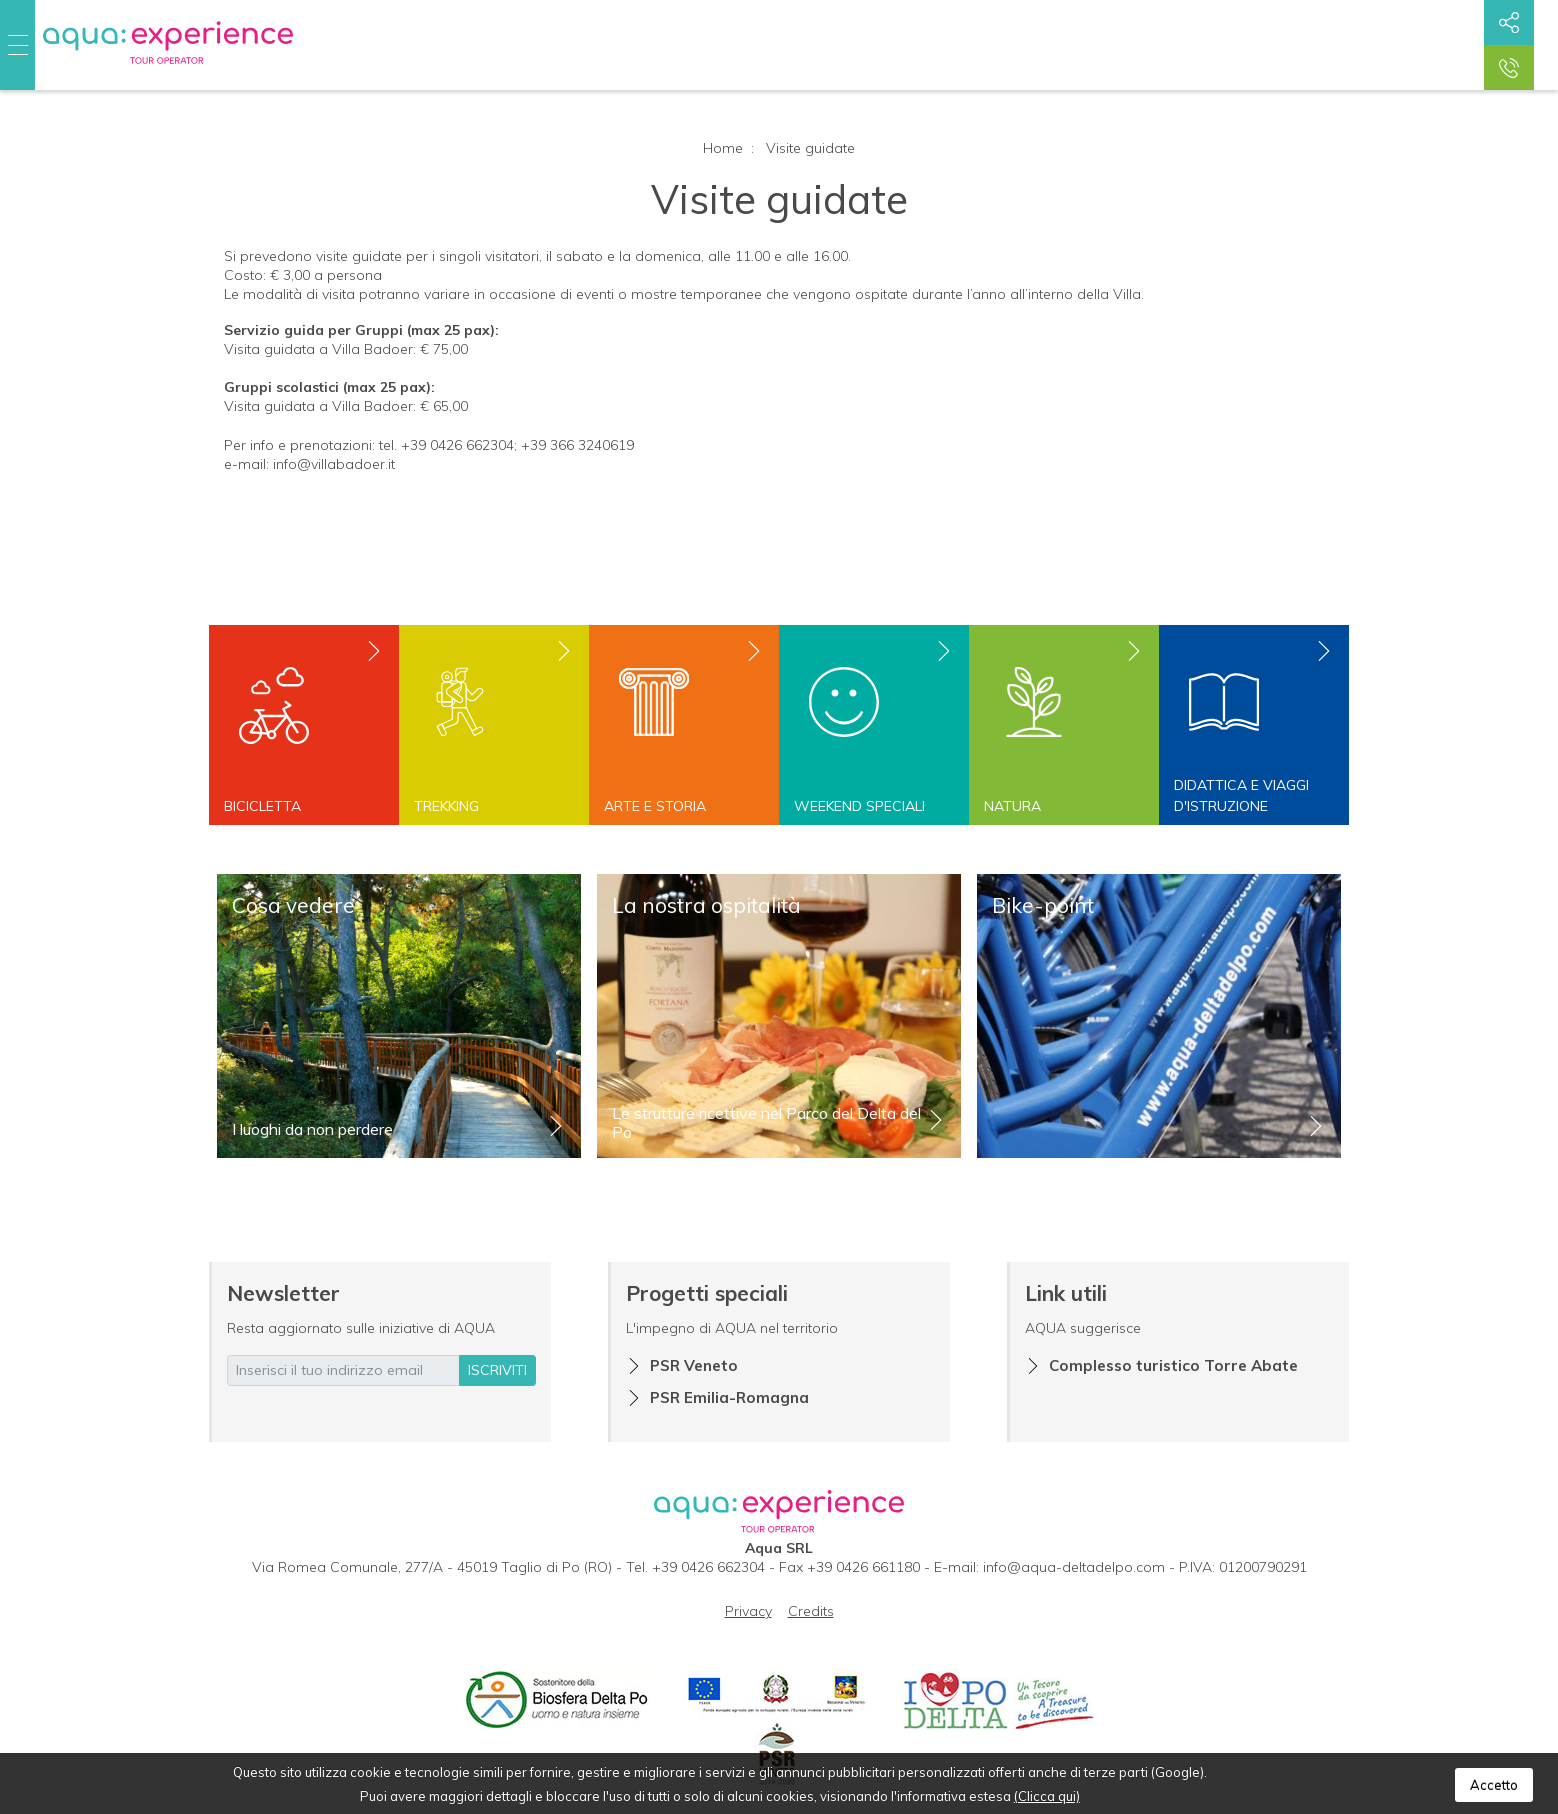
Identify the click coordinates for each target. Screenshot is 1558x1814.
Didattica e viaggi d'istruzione (1241, 795)
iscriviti (497, 1370)
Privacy (748, 1611)
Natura (1012, 806)
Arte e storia (655, 806)
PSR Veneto (694, 1365)
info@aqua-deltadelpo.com (1074, 1567)
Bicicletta (262, 806)
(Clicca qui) (1047, 1796)
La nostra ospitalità (706, 905)
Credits (811, 1611)
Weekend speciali (859, 806)
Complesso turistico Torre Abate (1173, 1365)
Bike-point (1043, 905)
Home (723, 148)
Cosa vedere (293, 905)
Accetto (1494, 1785)
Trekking (446, 806)
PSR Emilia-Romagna (729, 1397)
